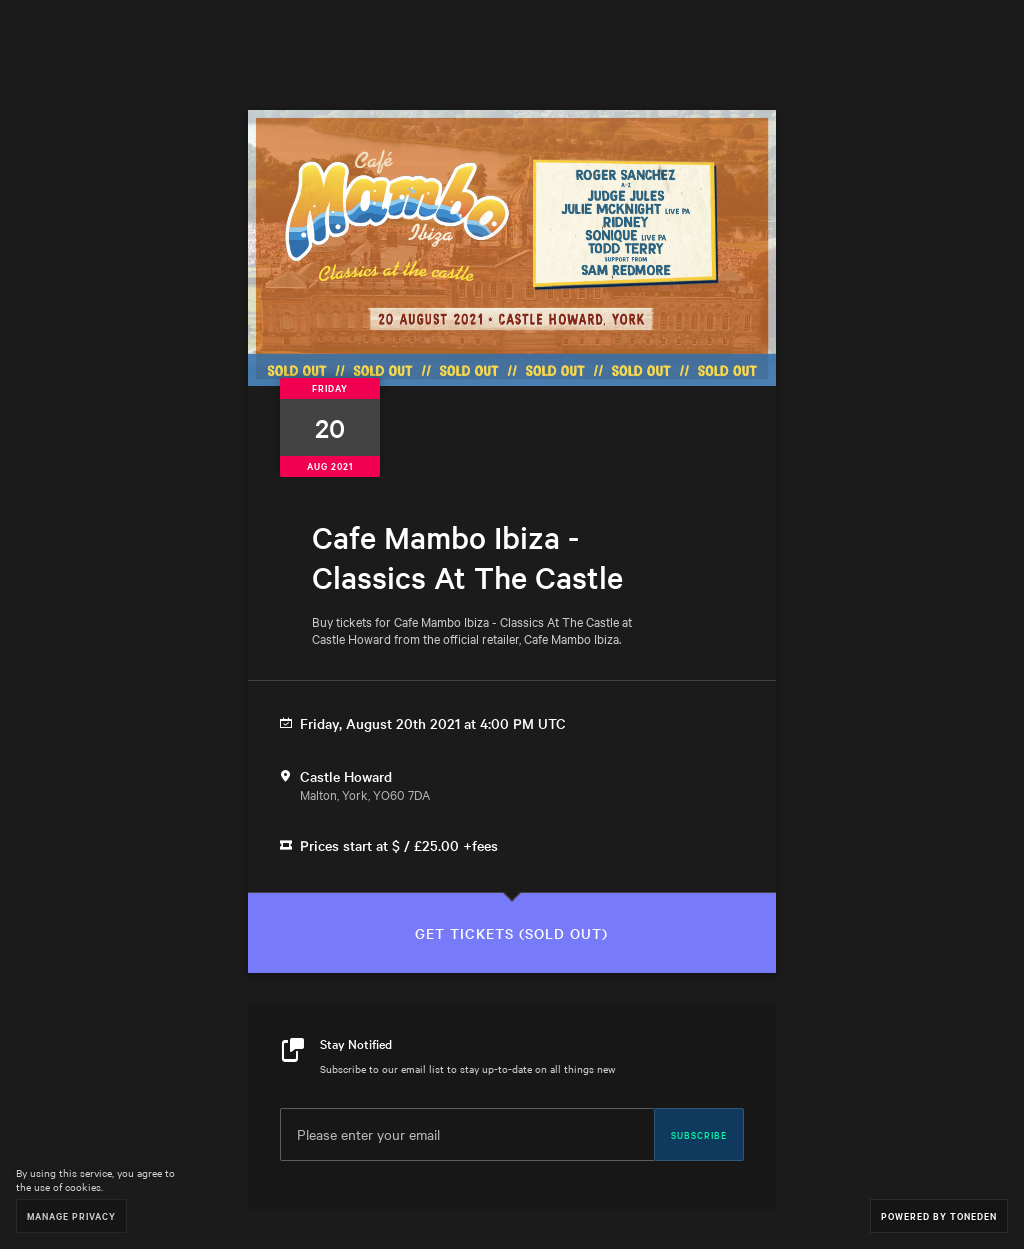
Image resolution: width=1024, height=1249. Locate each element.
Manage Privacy (71, 1215)
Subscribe (699, 1134)
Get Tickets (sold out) (511, 933)
